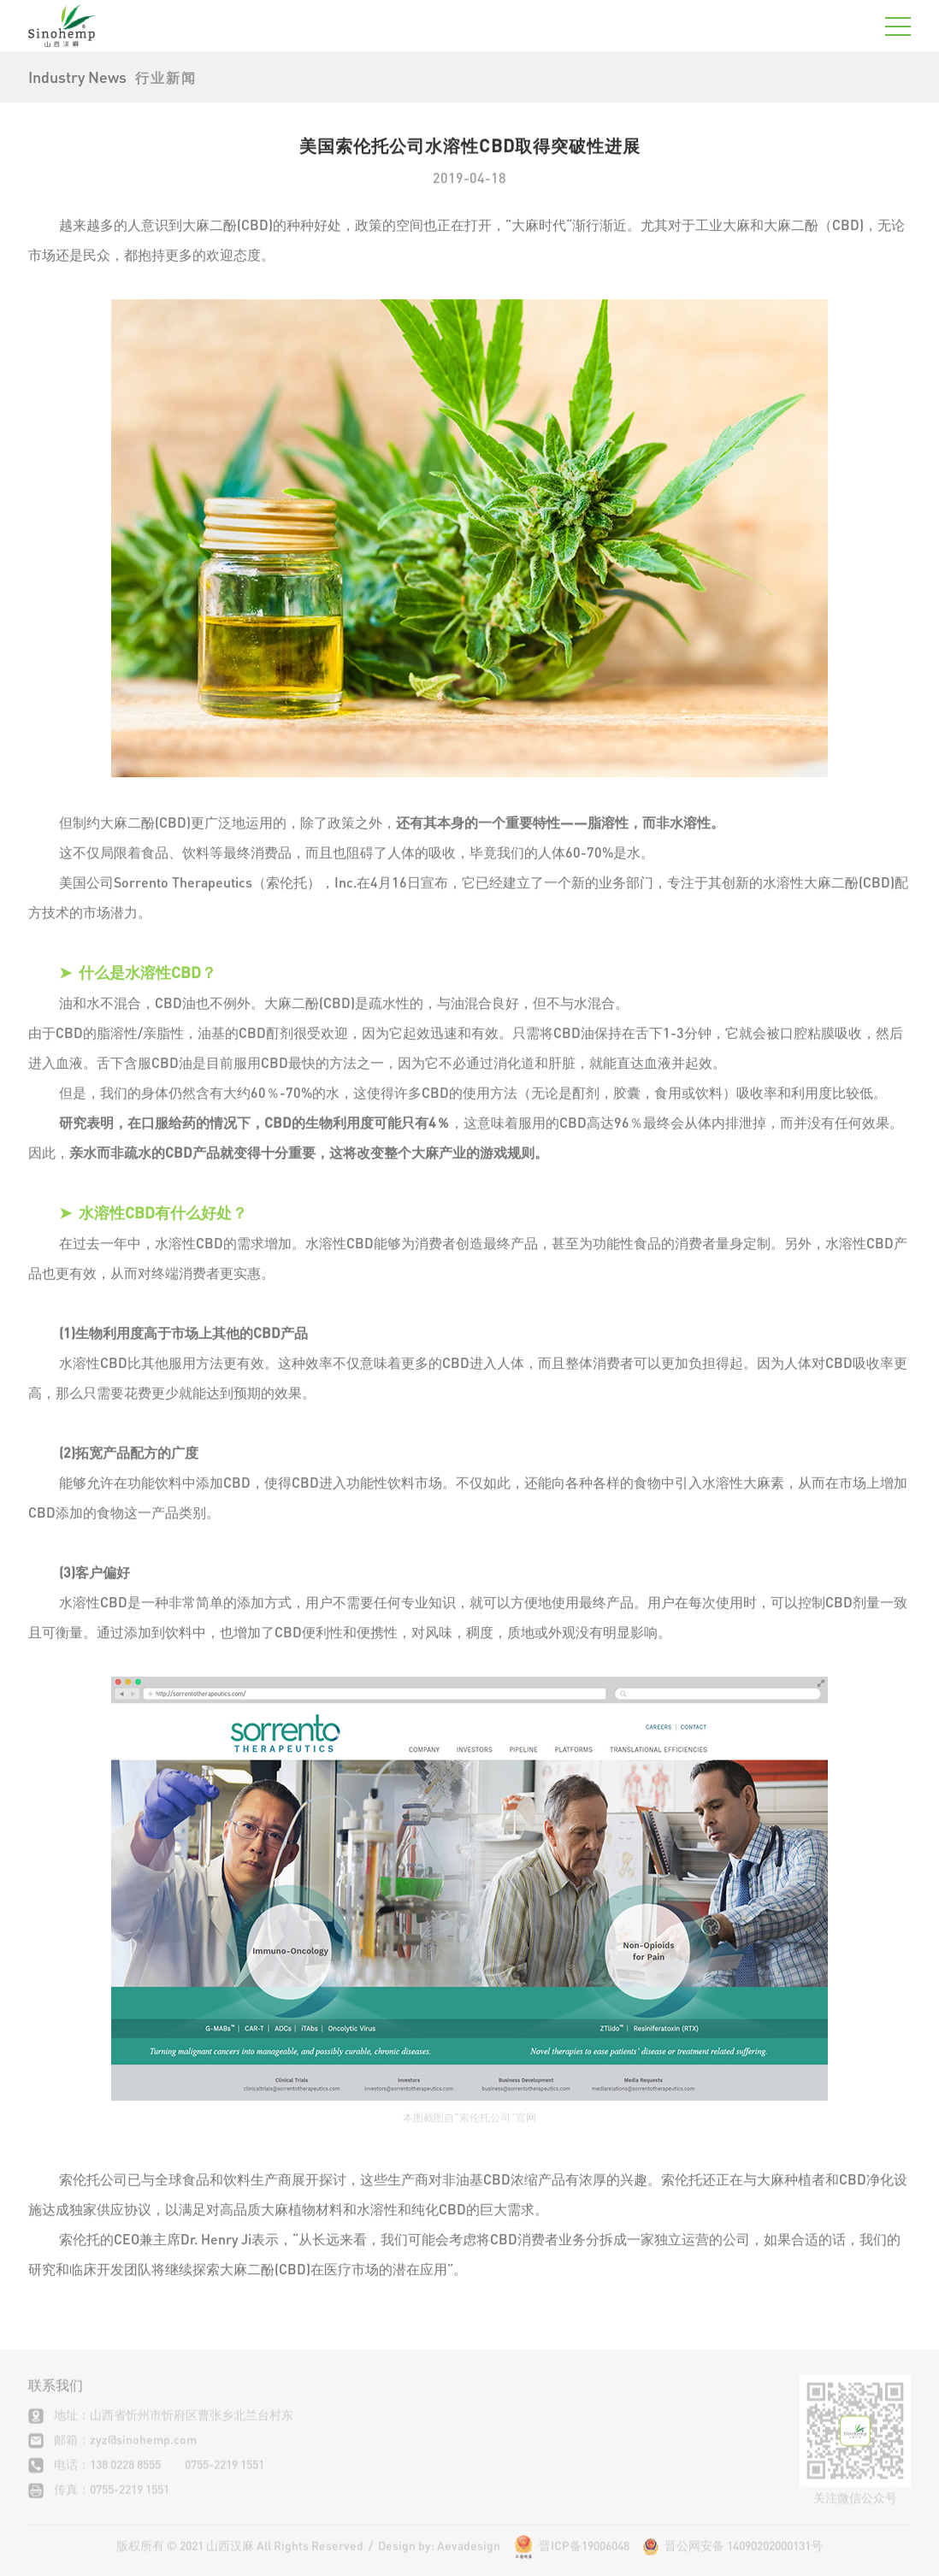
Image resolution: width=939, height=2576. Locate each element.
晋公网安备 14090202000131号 (732, 2558)
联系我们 (55, 2399)
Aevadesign (468, 2558)
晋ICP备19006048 (584, 2558)
